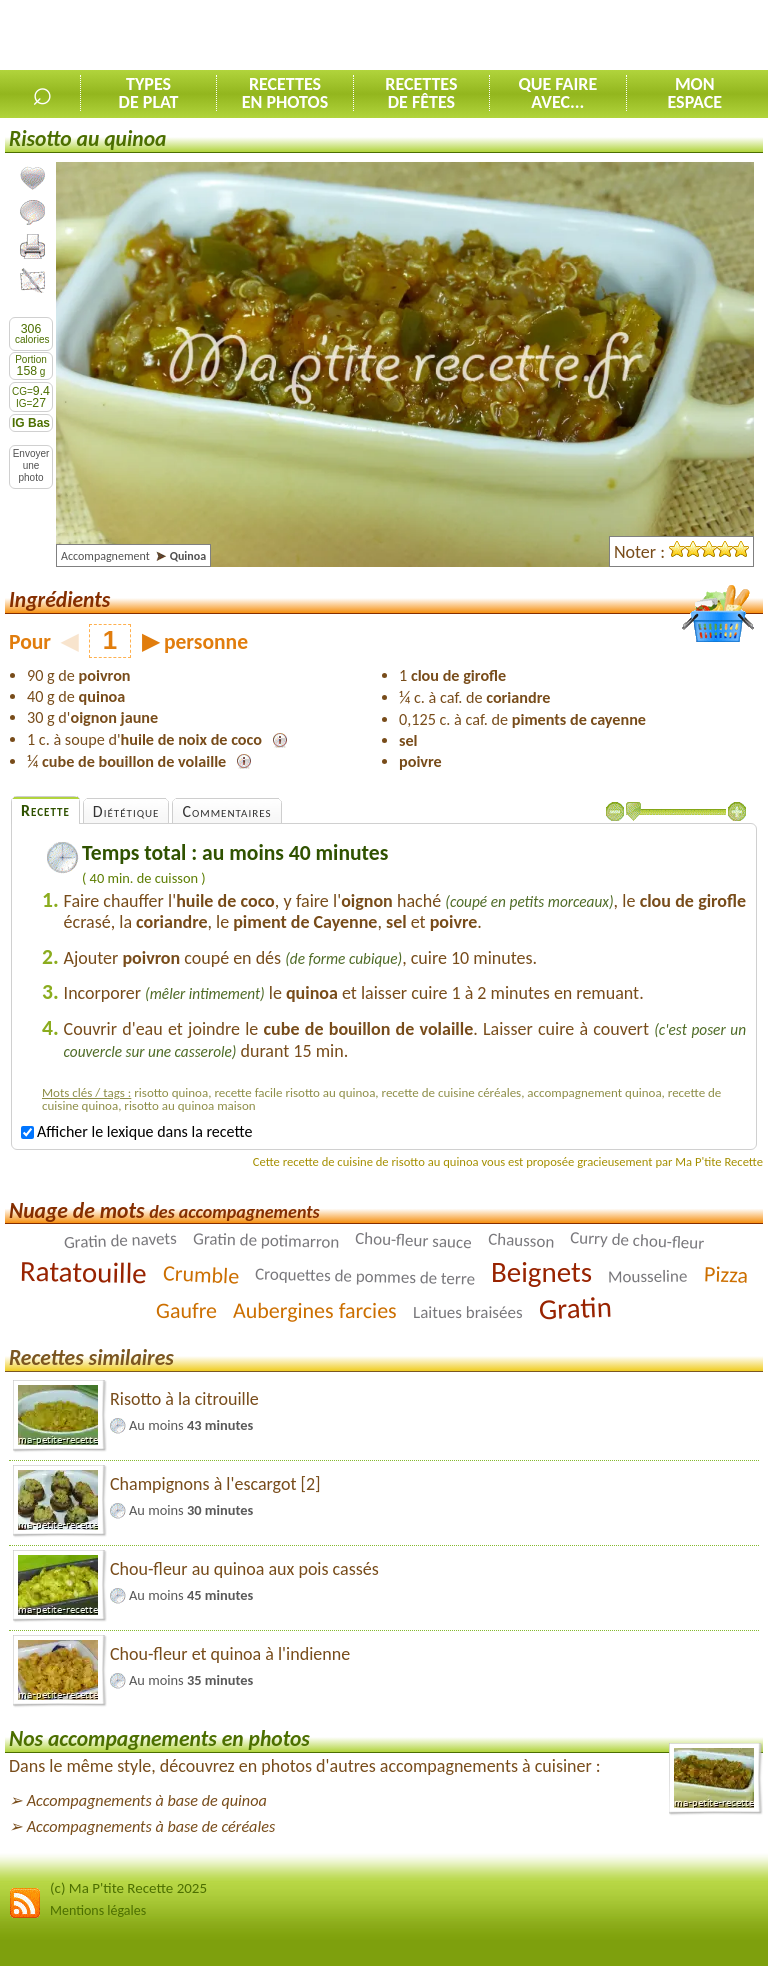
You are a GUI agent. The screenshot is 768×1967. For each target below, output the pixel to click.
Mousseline (648, 1277)
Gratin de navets (121, 1240)
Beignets (541, 1272)
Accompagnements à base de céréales (151, 1826)
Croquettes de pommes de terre (365, 1277)
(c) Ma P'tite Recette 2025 (128, 1888)
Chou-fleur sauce (413, 1241)
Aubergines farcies (315, 1310)
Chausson (520, 1241)
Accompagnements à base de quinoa (147, 1800)
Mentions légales (98, 1910)
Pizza (725, 1275)
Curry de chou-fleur (637, 1240)
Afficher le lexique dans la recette (136, 1131)
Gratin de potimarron (266, 1241)
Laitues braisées (468, 1312)
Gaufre (186, 1310)
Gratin (575, 1308)
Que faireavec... (557, 93)
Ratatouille (83, 1272)
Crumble (201, 1275)
